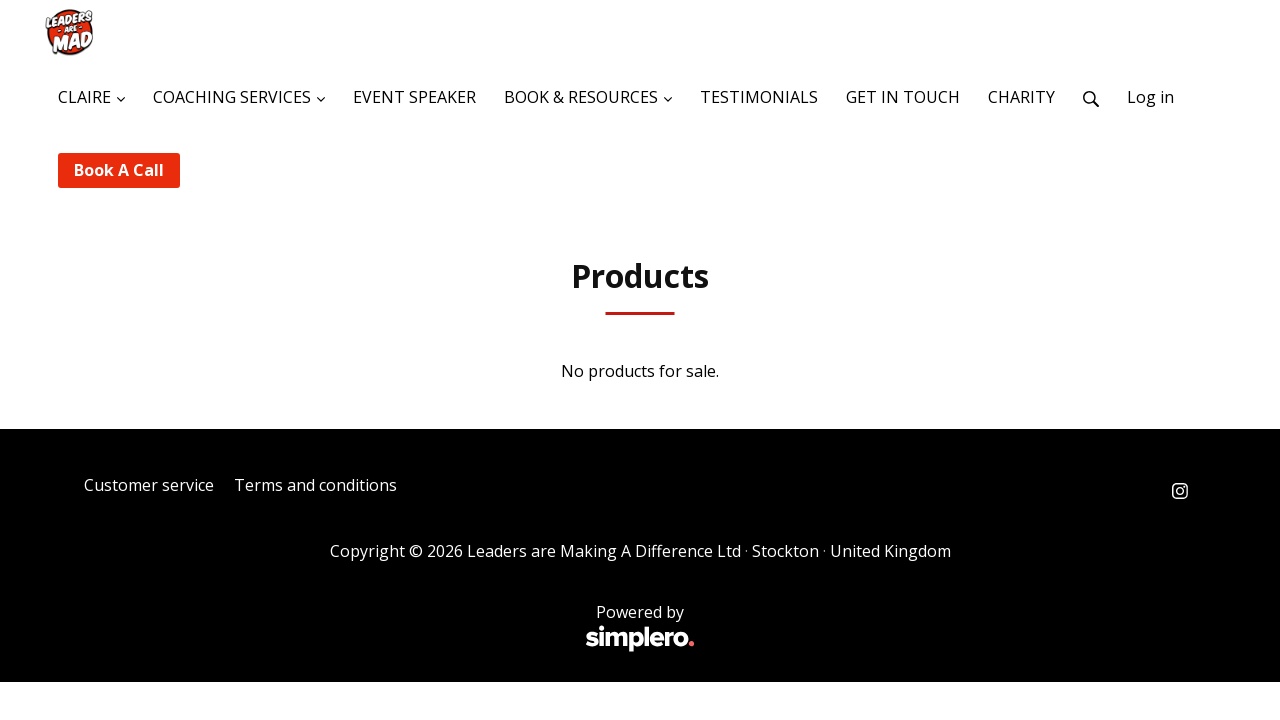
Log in (1150, 97)
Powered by (389, 628)
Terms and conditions (315, 485)
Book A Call (119, 170)
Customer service (149, 485)
